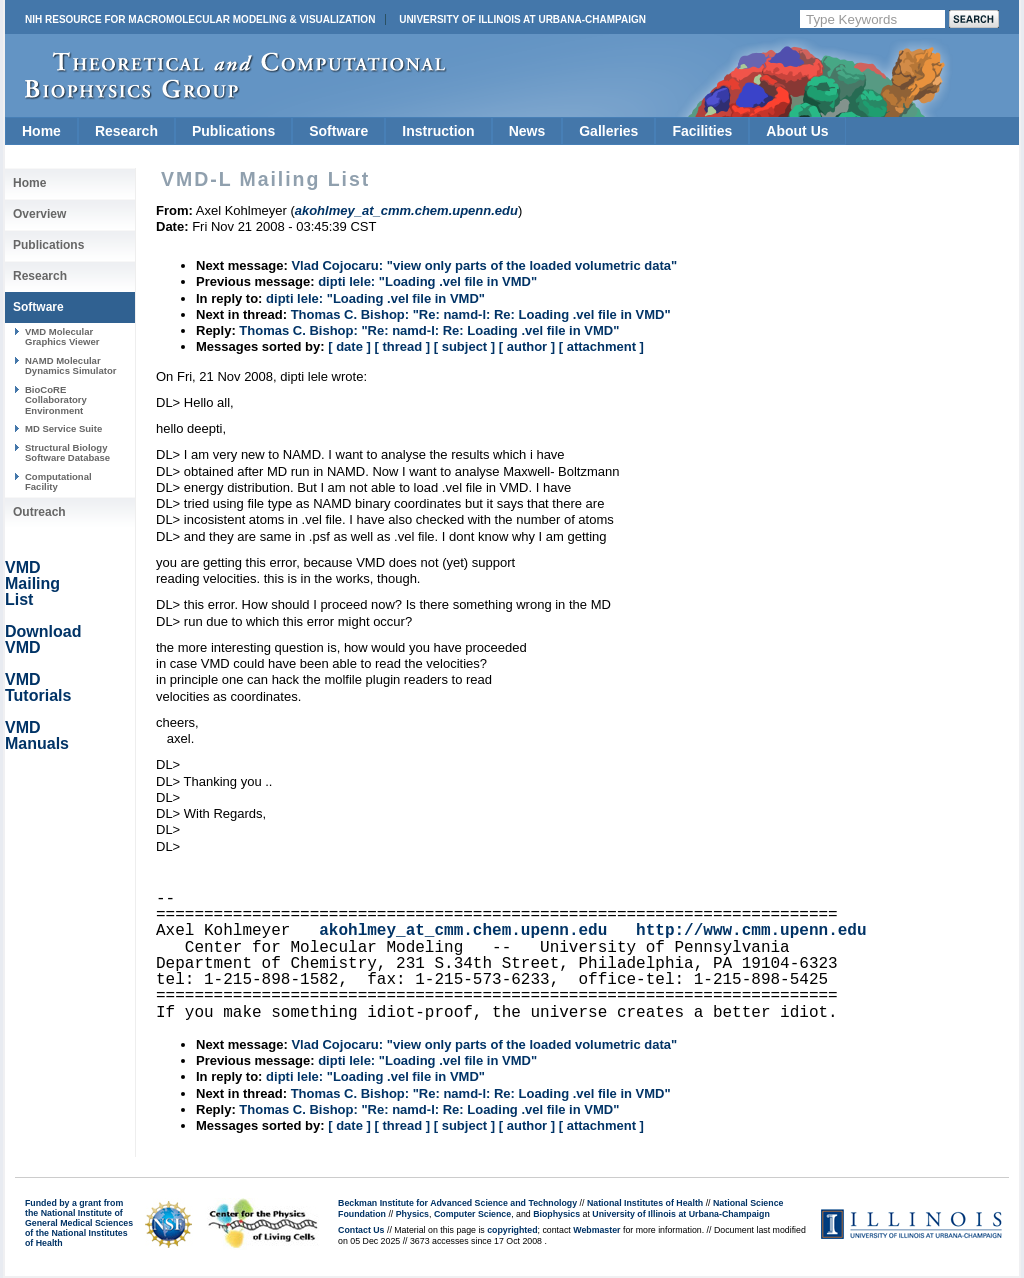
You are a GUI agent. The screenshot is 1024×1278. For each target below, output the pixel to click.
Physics (412, 1214)
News (527, 131)
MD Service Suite (63, 428)
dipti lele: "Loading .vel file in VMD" (427, 281)
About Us (797, 131)
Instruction (438, 131)
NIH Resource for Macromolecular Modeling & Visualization (200, 19)
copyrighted (512, 1230)
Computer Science (472, 1214)
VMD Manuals (37, 735)
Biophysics (556, 1214)
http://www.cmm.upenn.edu (751, 931)
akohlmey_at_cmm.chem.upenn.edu (463, 931)
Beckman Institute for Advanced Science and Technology (457, 1203)
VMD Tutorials (38, 687)
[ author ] (527, 346)
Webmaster (596, 1230)
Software (338, 131)
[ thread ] (402, 346)
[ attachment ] (601, 346)
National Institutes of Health (645, 1203)
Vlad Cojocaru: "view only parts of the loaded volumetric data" (484, 265)
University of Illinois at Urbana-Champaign (522, 19)
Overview (39, 214)
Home (41, 131)
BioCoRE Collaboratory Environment (56, 400)
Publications (233, 131)
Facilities (702, 131)
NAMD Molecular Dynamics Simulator (71, 365)
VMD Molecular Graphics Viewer (62, 336)
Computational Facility (58, 481)
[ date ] (349, 346)
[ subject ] (464, 346)
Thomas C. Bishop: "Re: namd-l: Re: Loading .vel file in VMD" (481, 314)
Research (126, 131)
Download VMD (43, 639)
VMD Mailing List (32, 583)
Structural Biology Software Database (67, 452)
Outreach (39, 512)
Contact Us (361, 1230)
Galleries (608, 131)
